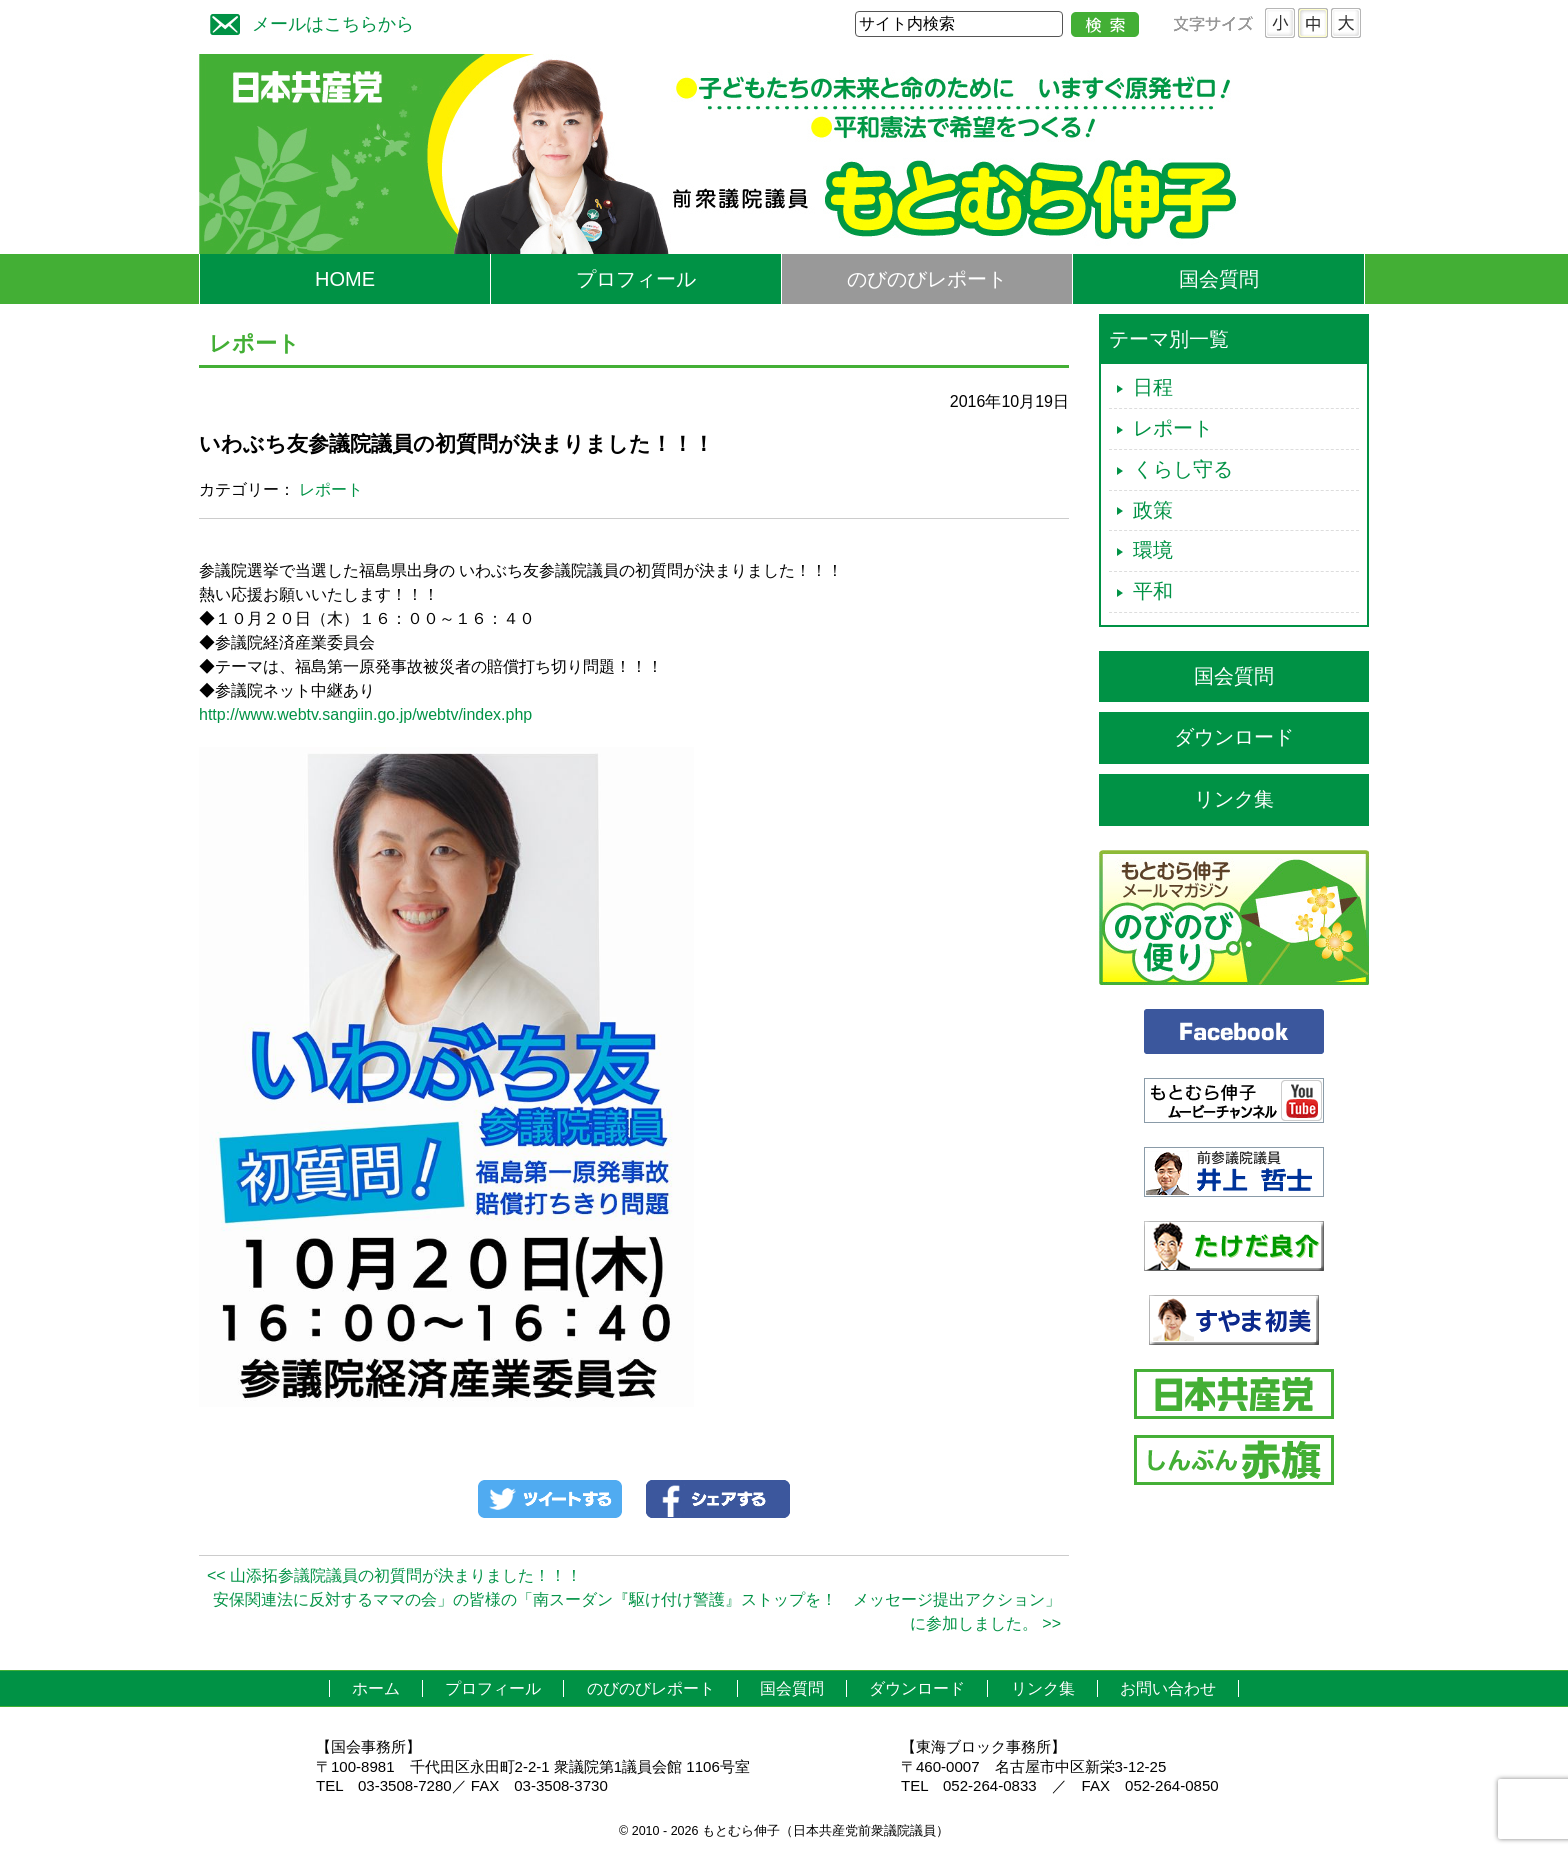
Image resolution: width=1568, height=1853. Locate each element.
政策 (1153, 510)
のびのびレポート (927, 279)
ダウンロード (1234, 737)
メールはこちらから (307, 21)
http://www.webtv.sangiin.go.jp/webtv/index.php (365, 714)
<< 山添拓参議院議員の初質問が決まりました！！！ (394, 1575)
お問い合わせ (1168, 1688)
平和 (1153, 591)
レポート (331, 489)
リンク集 (1234, 799)
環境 (1153, 550)
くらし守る (1183, 469)
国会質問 (1219, 279)
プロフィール (636, 279)
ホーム (376, 1688)
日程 (1153, 387)
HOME (345, 279)
